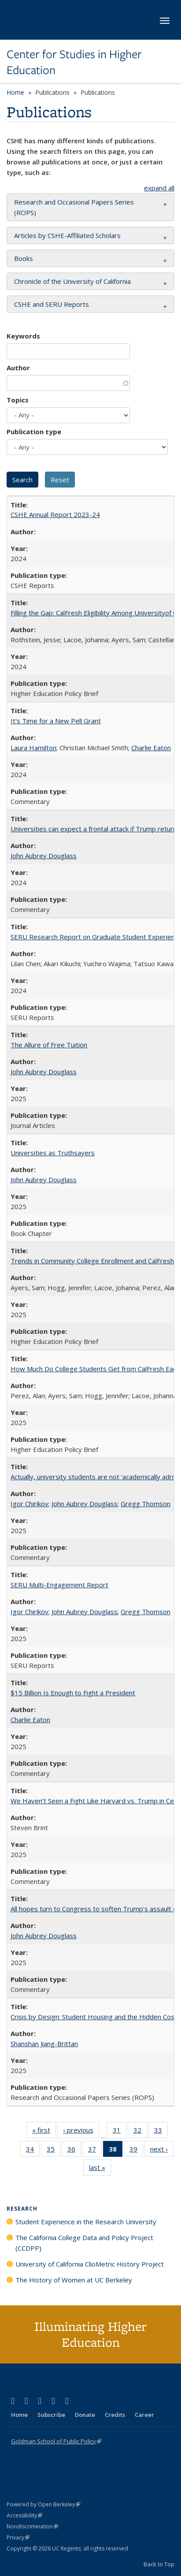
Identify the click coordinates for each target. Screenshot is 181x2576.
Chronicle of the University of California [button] (72, 281)
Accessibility (24, 2515)
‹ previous (81, 2131)
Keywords (23, 335)
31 (119, 2131)
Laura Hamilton (33, 747)
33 (161, 2131)
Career (144, 2415)
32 (140, 2131)
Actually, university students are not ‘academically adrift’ (95, 1476)
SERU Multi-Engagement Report (59, 1584)
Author (18, 367)
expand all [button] (159, 187)
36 (74, 2150)
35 (53, 2150)
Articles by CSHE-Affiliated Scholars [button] (67, 235)
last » (100, 2169)
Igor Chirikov (29, 1503)
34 (33, 2150)
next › (162, 2150)
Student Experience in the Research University (85, 2221)
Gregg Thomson (145, 1503)
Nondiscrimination (32, 2526)
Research (22, 2208)
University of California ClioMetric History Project (89, 2264)
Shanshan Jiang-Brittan (44, 2043)
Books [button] (23, 258)
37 (95, 2150)
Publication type (34, 431)
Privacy (18, 2537)
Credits (115, 2415)
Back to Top (159, 2564)
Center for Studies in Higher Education (74, 62)
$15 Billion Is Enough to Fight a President (73, 1692)
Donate (85, 2415)
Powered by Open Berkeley (43, 2504)
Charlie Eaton (151, 747)
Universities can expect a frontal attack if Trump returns (95, 828)
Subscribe (51, 2415)
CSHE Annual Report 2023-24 (55, 514)
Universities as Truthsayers (53, 1152)
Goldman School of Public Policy (56, 2441)
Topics (18, 399)
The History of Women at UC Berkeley (73, 2279)
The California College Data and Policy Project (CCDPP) (84, 2242)
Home (15, 92)
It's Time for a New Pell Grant (56, 720)
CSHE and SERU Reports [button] (51, 304)
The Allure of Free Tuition (49, 1044)
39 (136, 2150)
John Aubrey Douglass (44, 855)
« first (44, 2131)
